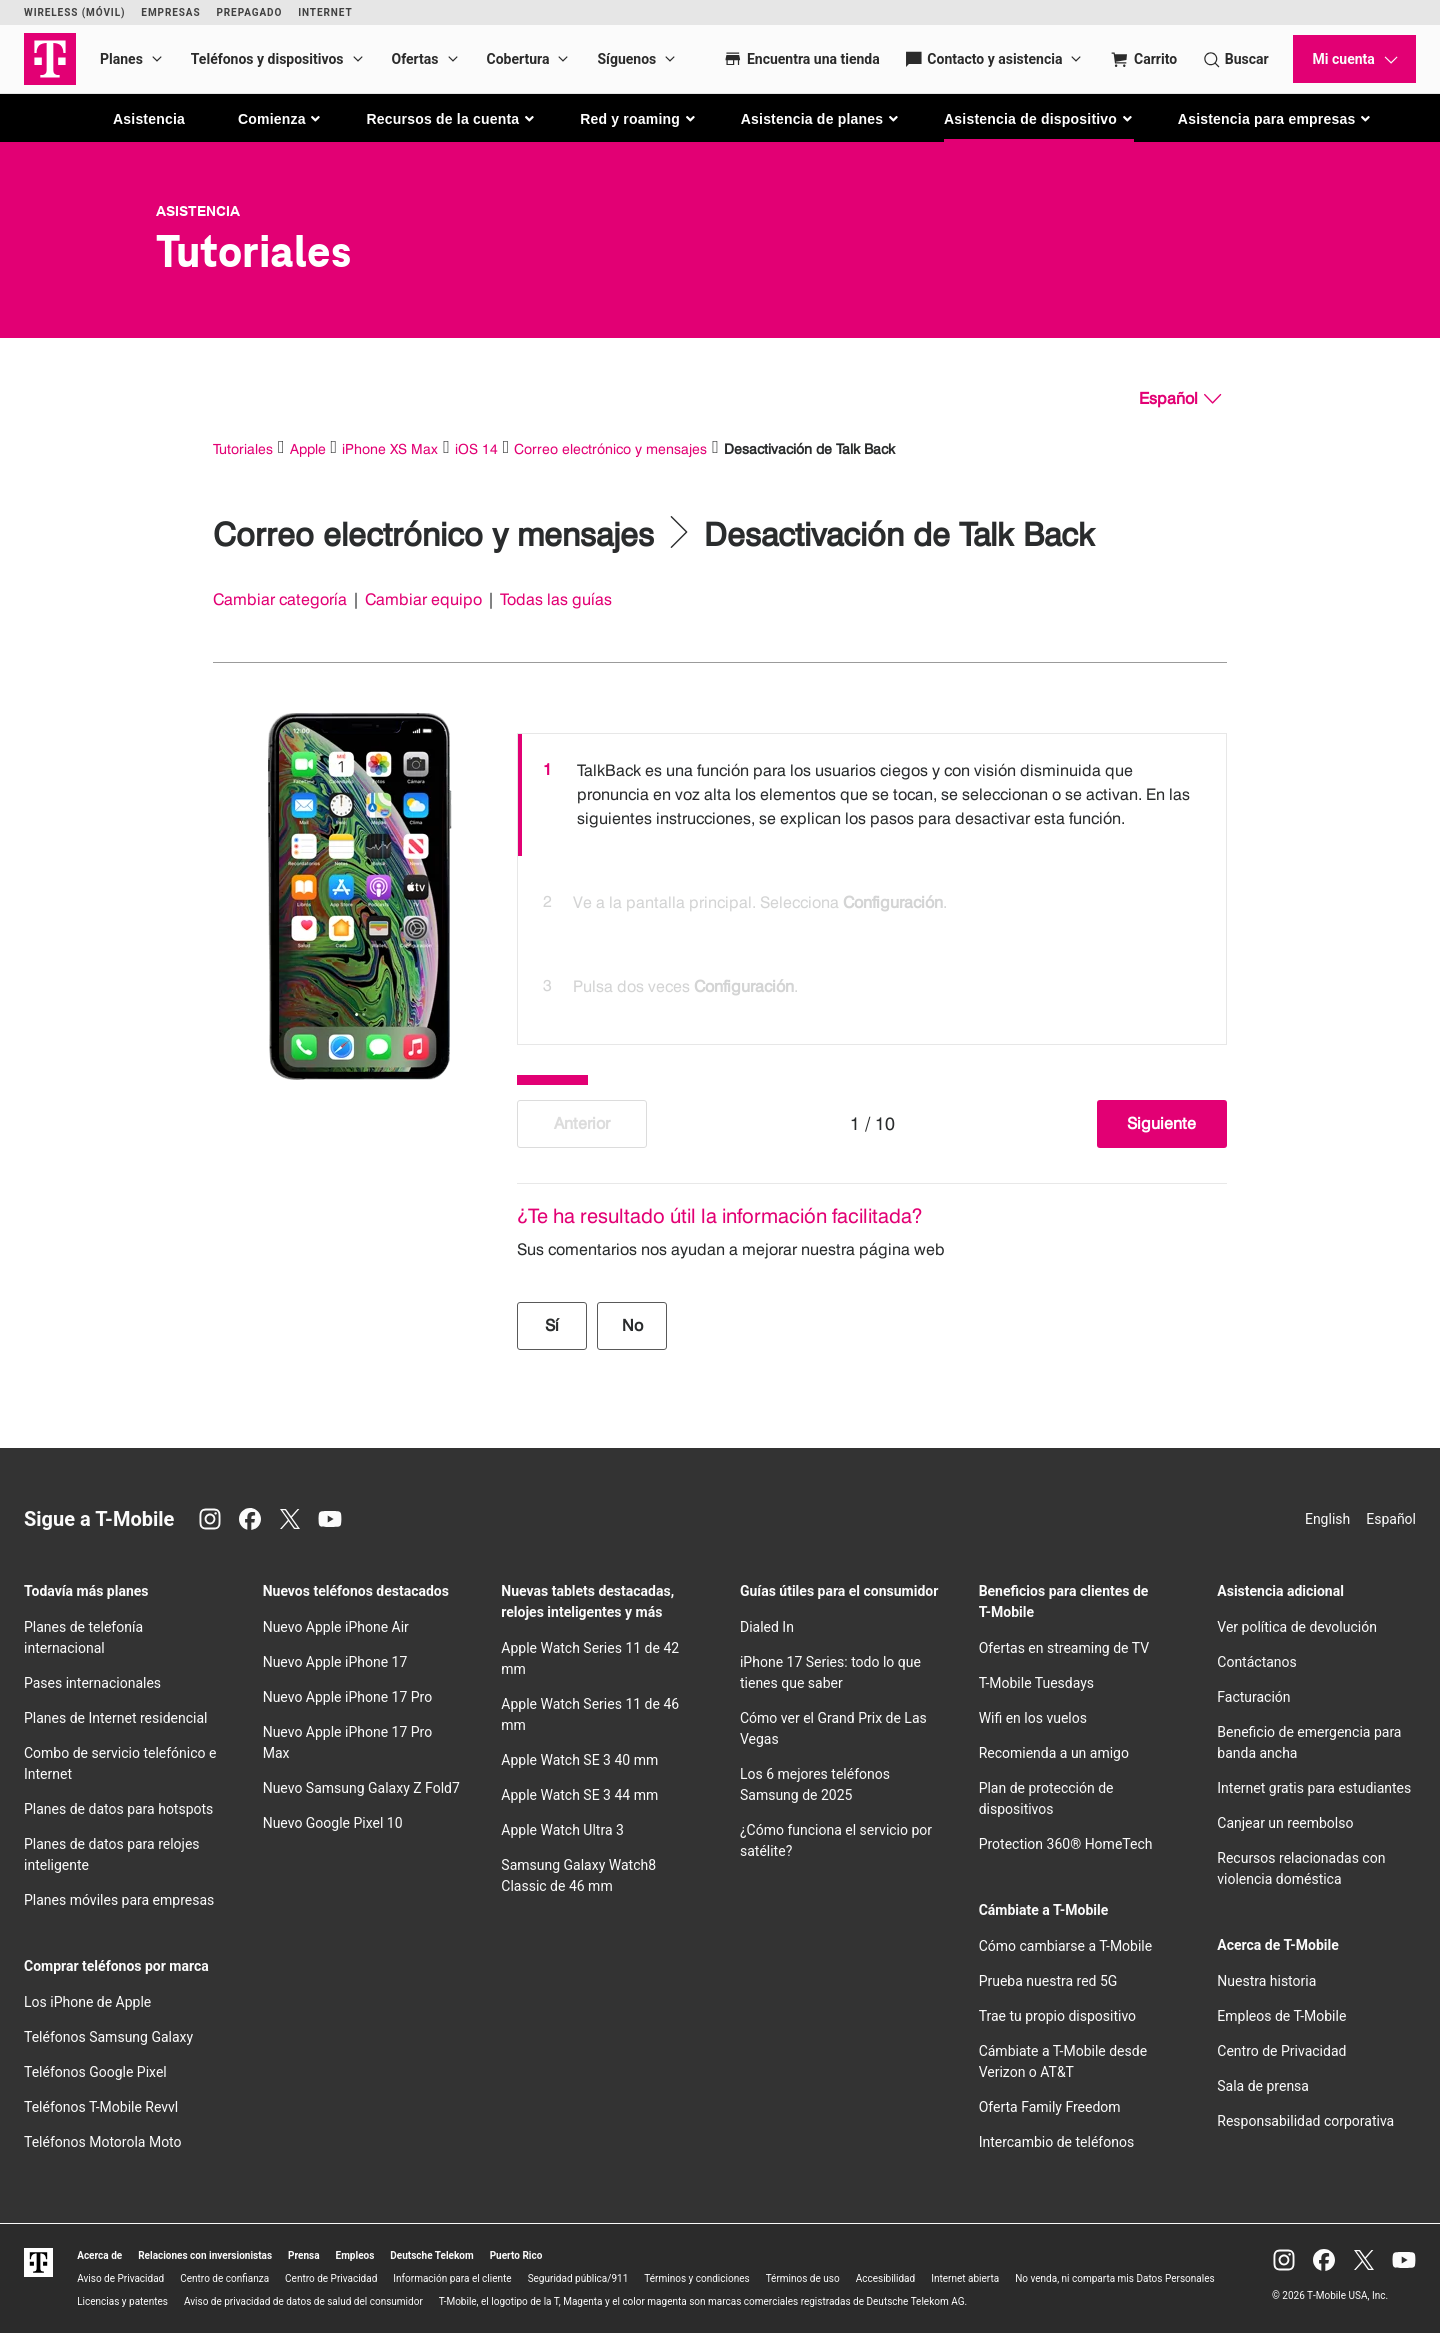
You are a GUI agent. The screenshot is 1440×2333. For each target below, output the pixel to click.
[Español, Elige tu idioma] (1180, 399)
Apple (308, 448)
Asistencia (149, 119)
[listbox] (872, 884)
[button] (280, 119)
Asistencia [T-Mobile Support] (198, 211)
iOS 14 (476, 448)
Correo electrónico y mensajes (610, 448)
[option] (872, 795)
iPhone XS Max (390, 448)
